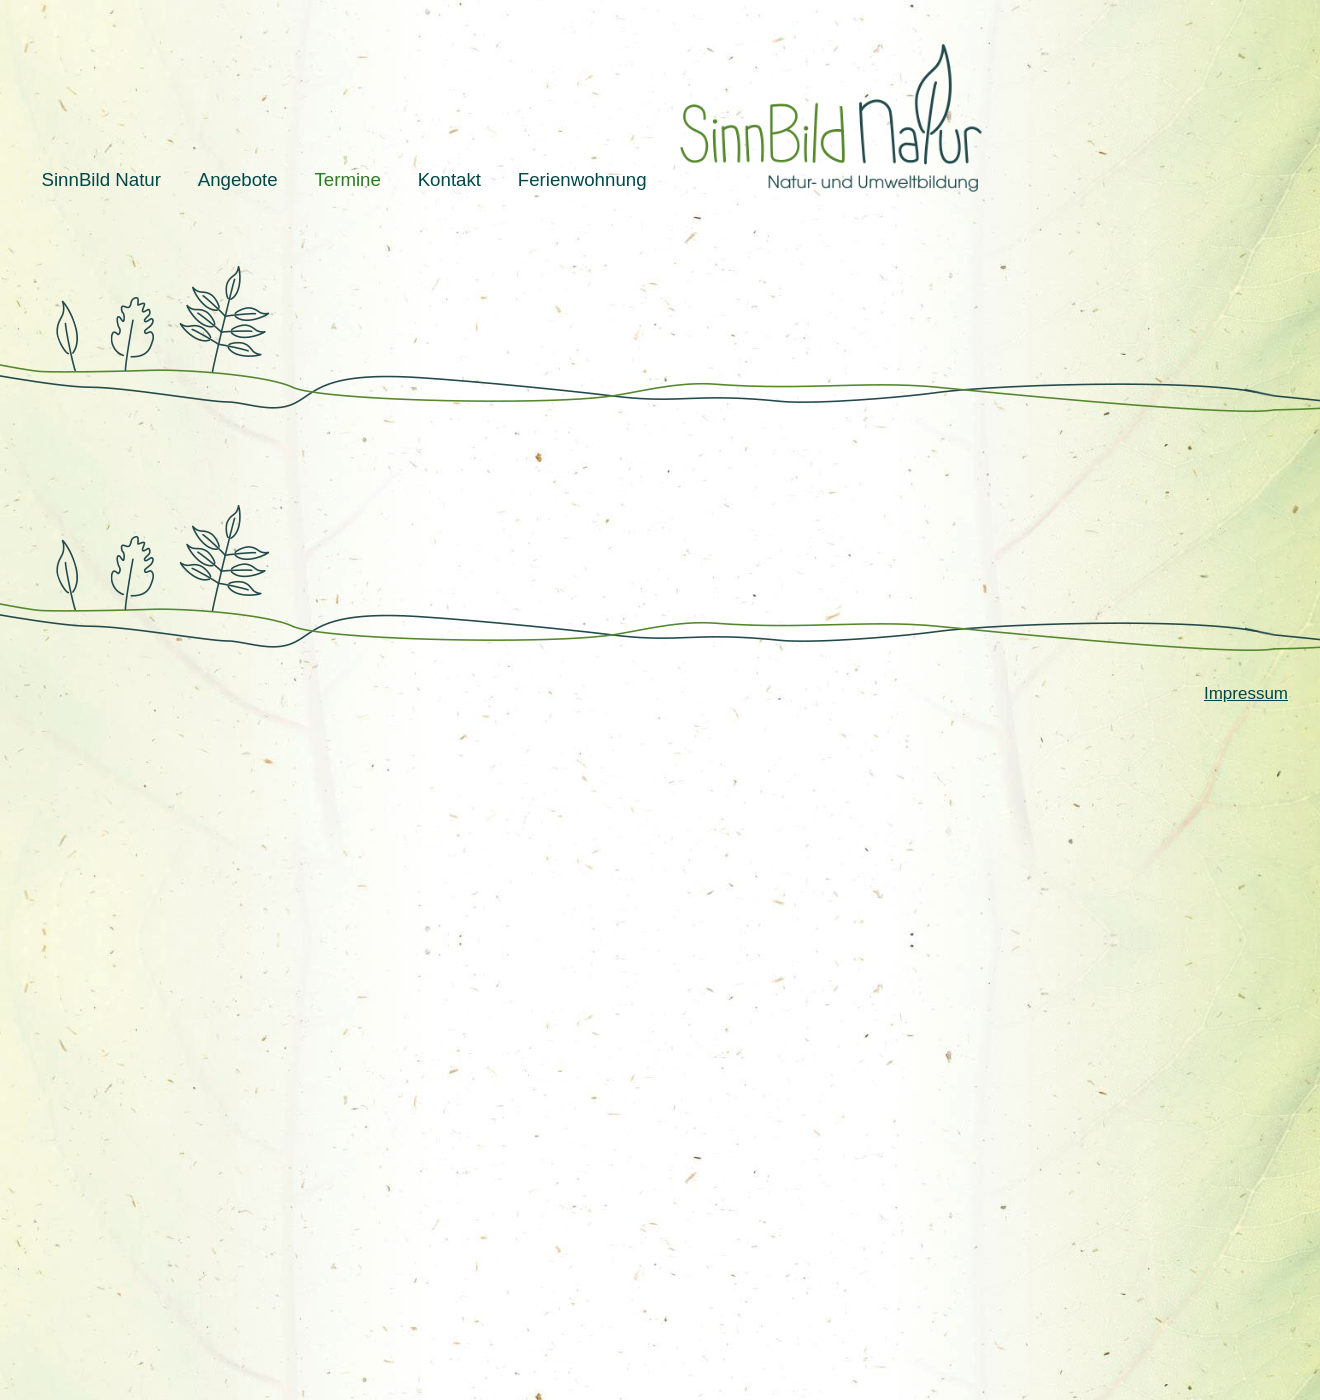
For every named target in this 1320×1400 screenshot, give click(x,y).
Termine (347, 179)
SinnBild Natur (101, 179)
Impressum (1246, 693)
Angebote (238, 179)
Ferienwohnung (582, 179)
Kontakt (449, 179)
